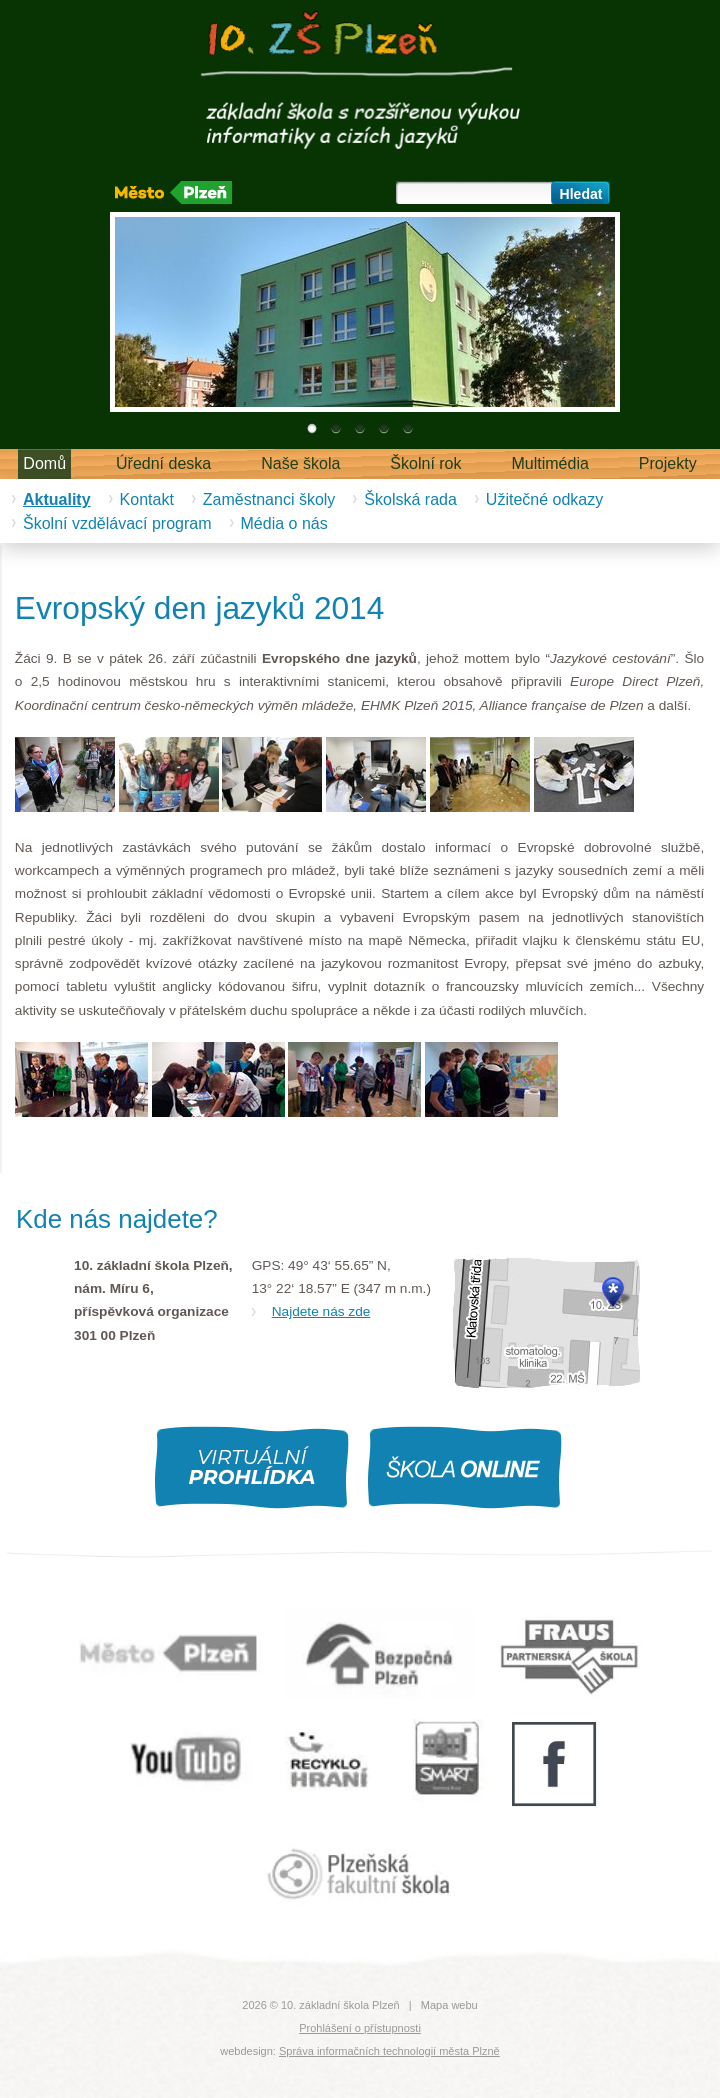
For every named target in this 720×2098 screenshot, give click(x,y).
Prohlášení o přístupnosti (360, 2028)
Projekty (668, 463)
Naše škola (300, 463)
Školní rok (425, 463)
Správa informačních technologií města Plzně (389, 2051)
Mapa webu (449, 2005)
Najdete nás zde (321, 1311)
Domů (44, 463)
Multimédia (550, 463)
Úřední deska (163, 463)
